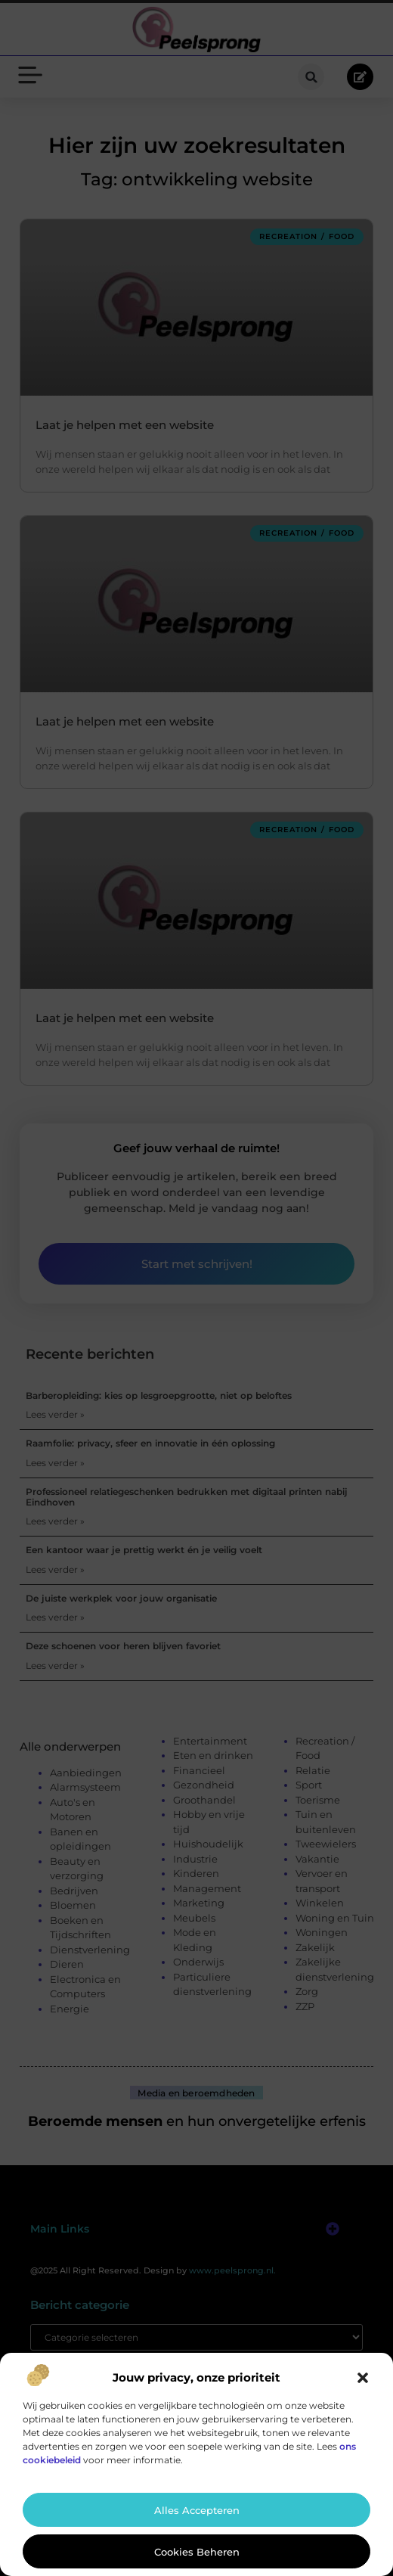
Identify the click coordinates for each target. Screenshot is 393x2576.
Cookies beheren (197, 2552)
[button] (362, 2377)
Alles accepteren (197, 2510)
